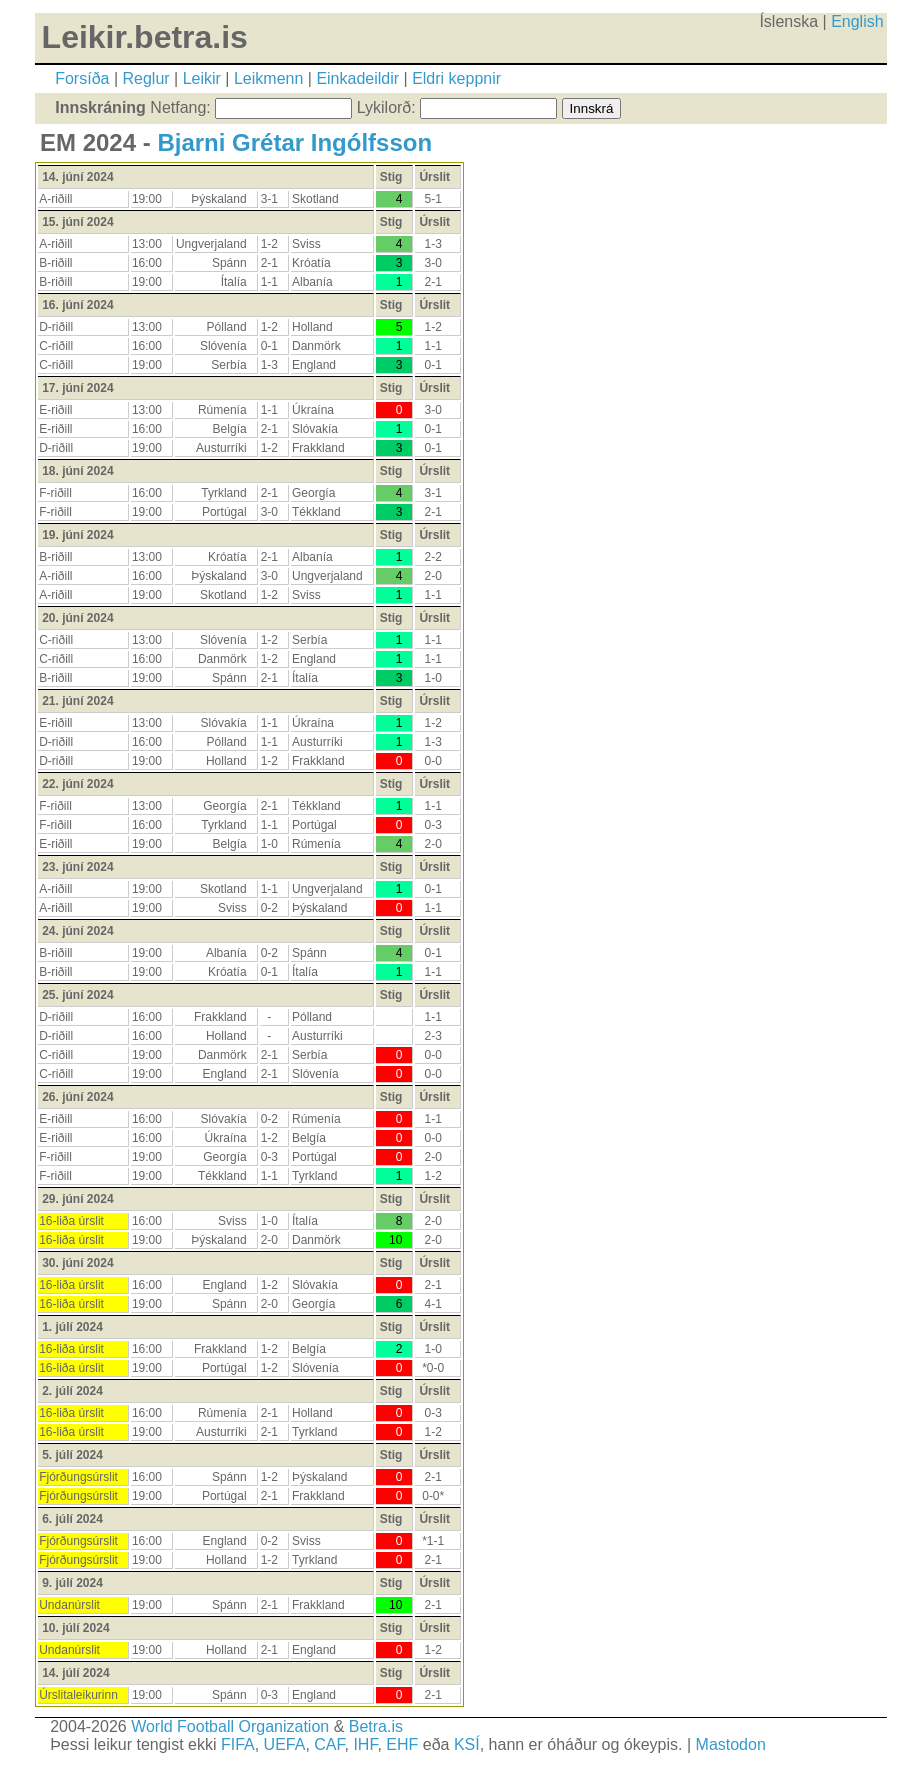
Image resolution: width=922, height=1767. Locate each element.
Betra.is (376, 1726)
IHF (365, 1744)
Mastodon (731, 1744)
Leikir (202, 78)
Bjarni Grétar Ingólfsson (294, 142)
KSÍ (467, 1744)
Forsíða (82, 78)
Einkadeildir (357, 78)
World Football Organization (230, 1726)
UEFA (285, 1744)
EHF (402, 1744)
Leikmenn (268, 78)
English (857, 21)
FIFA (238, 1744)
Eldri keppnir (456, 78)
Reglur (145, 78)
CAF (329, 1744)
